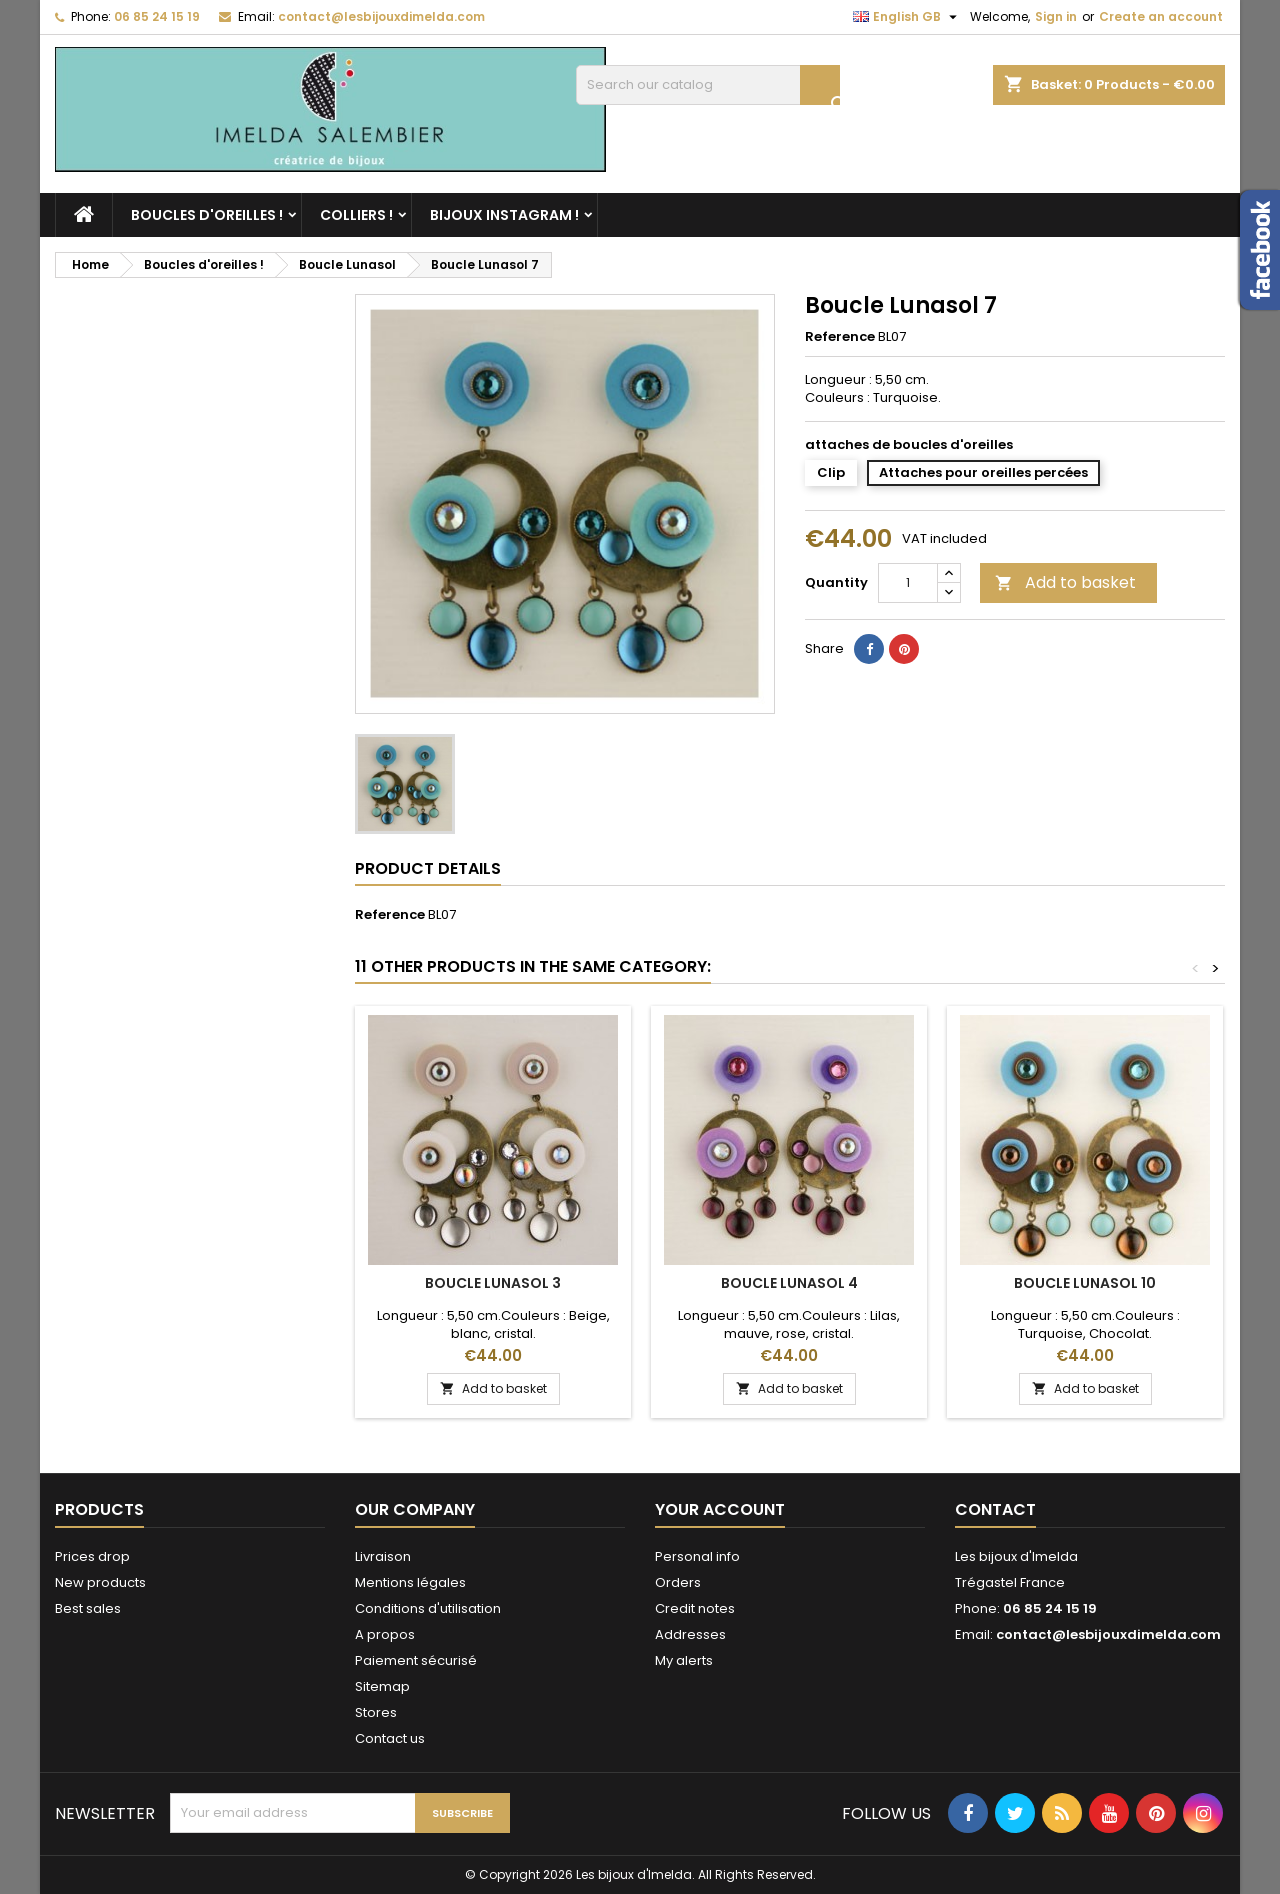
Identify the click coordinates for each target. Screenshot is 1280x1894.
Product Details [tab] (428, 868)
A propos (385, 1634)
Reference (840, 337)
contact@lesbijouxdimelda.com (381, 16)
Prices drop (92, 1556)
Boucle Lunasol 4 (789, 1283)
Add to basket (1065, 582)
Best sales (88, 1608)
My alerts (684, 1660)
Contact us (390, 1738)
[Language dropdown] (907, 17)
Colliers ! (356, 215)
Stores (376, 1712)
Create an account (1161, 16)
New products (100, 1582)
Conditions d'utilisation (428, 1608)
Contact (995, 1509)
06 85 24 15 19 (157, 16)
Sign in (1056, 16)
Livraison (383, 1556)
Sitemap (382, 1686)
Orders (678, 1582)
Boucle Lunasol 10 (1085, 1283)
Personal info (697, 1556)
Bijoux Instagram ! (504, 215)
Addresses (690, 1634)
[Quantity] (908, 583)
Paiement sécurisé (416, 1660)
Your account (720, 1509)
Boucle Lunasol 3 (493, 1283)
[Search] (708, 85)
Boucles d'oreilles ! (207, 215)
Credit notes (695, 1608)
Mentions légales (410, 1582)
